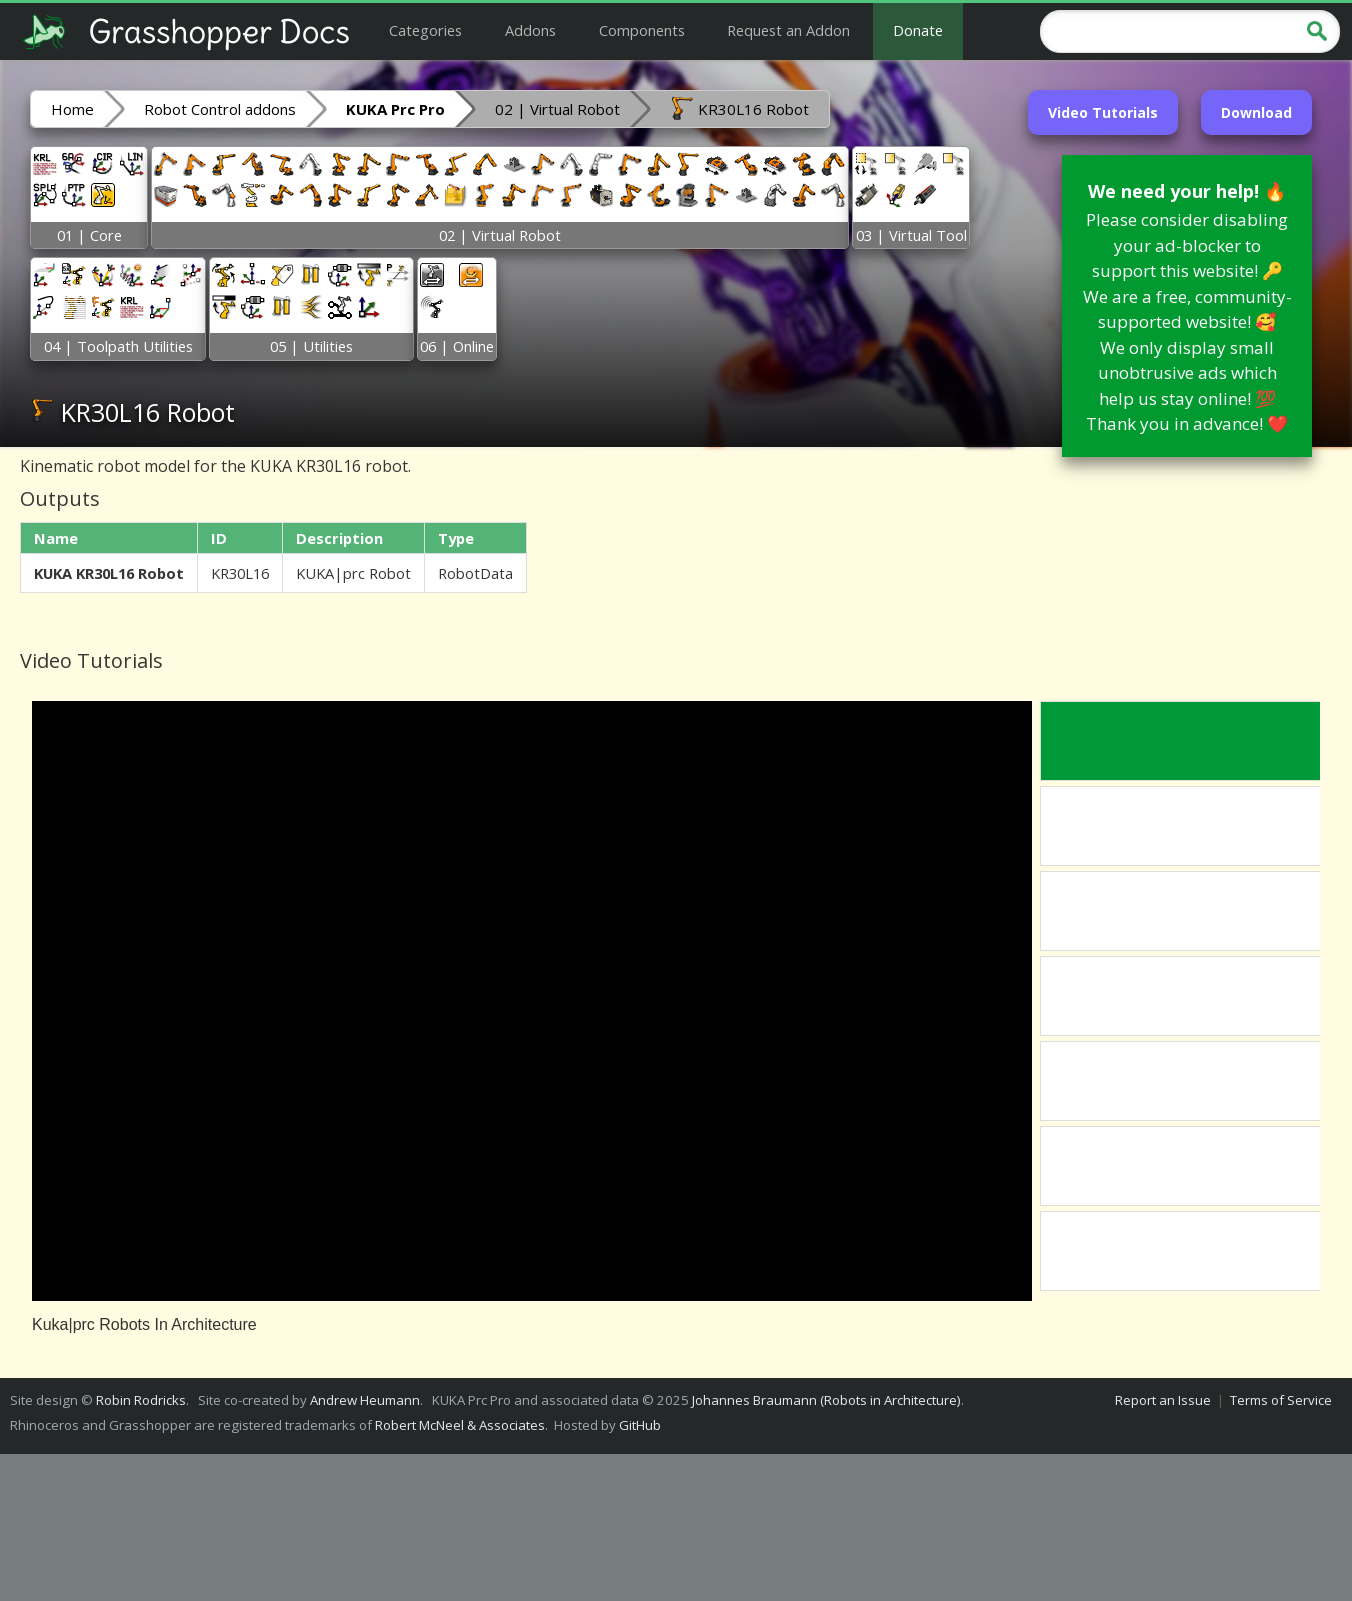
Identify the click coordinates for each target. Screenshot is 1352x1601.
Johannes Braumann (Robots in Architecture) (826, 1400)
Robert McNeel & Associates (460, 1425)
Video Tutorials (1103, 112)
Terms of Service (1281, 1400)
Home (72, 109)
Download (1256, 112)
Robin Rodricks (141, 1400)
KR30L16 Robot (739, 108)
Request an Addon (788, 30)
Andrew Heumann (365, 1400)
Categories (425, 30)
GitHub (640, 1425)
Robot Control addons (220, 109)
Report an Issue (1163, 1400)
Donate (918, 30)
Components (642, 30)
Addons (530, 30)
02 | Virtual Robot (557, 109)
